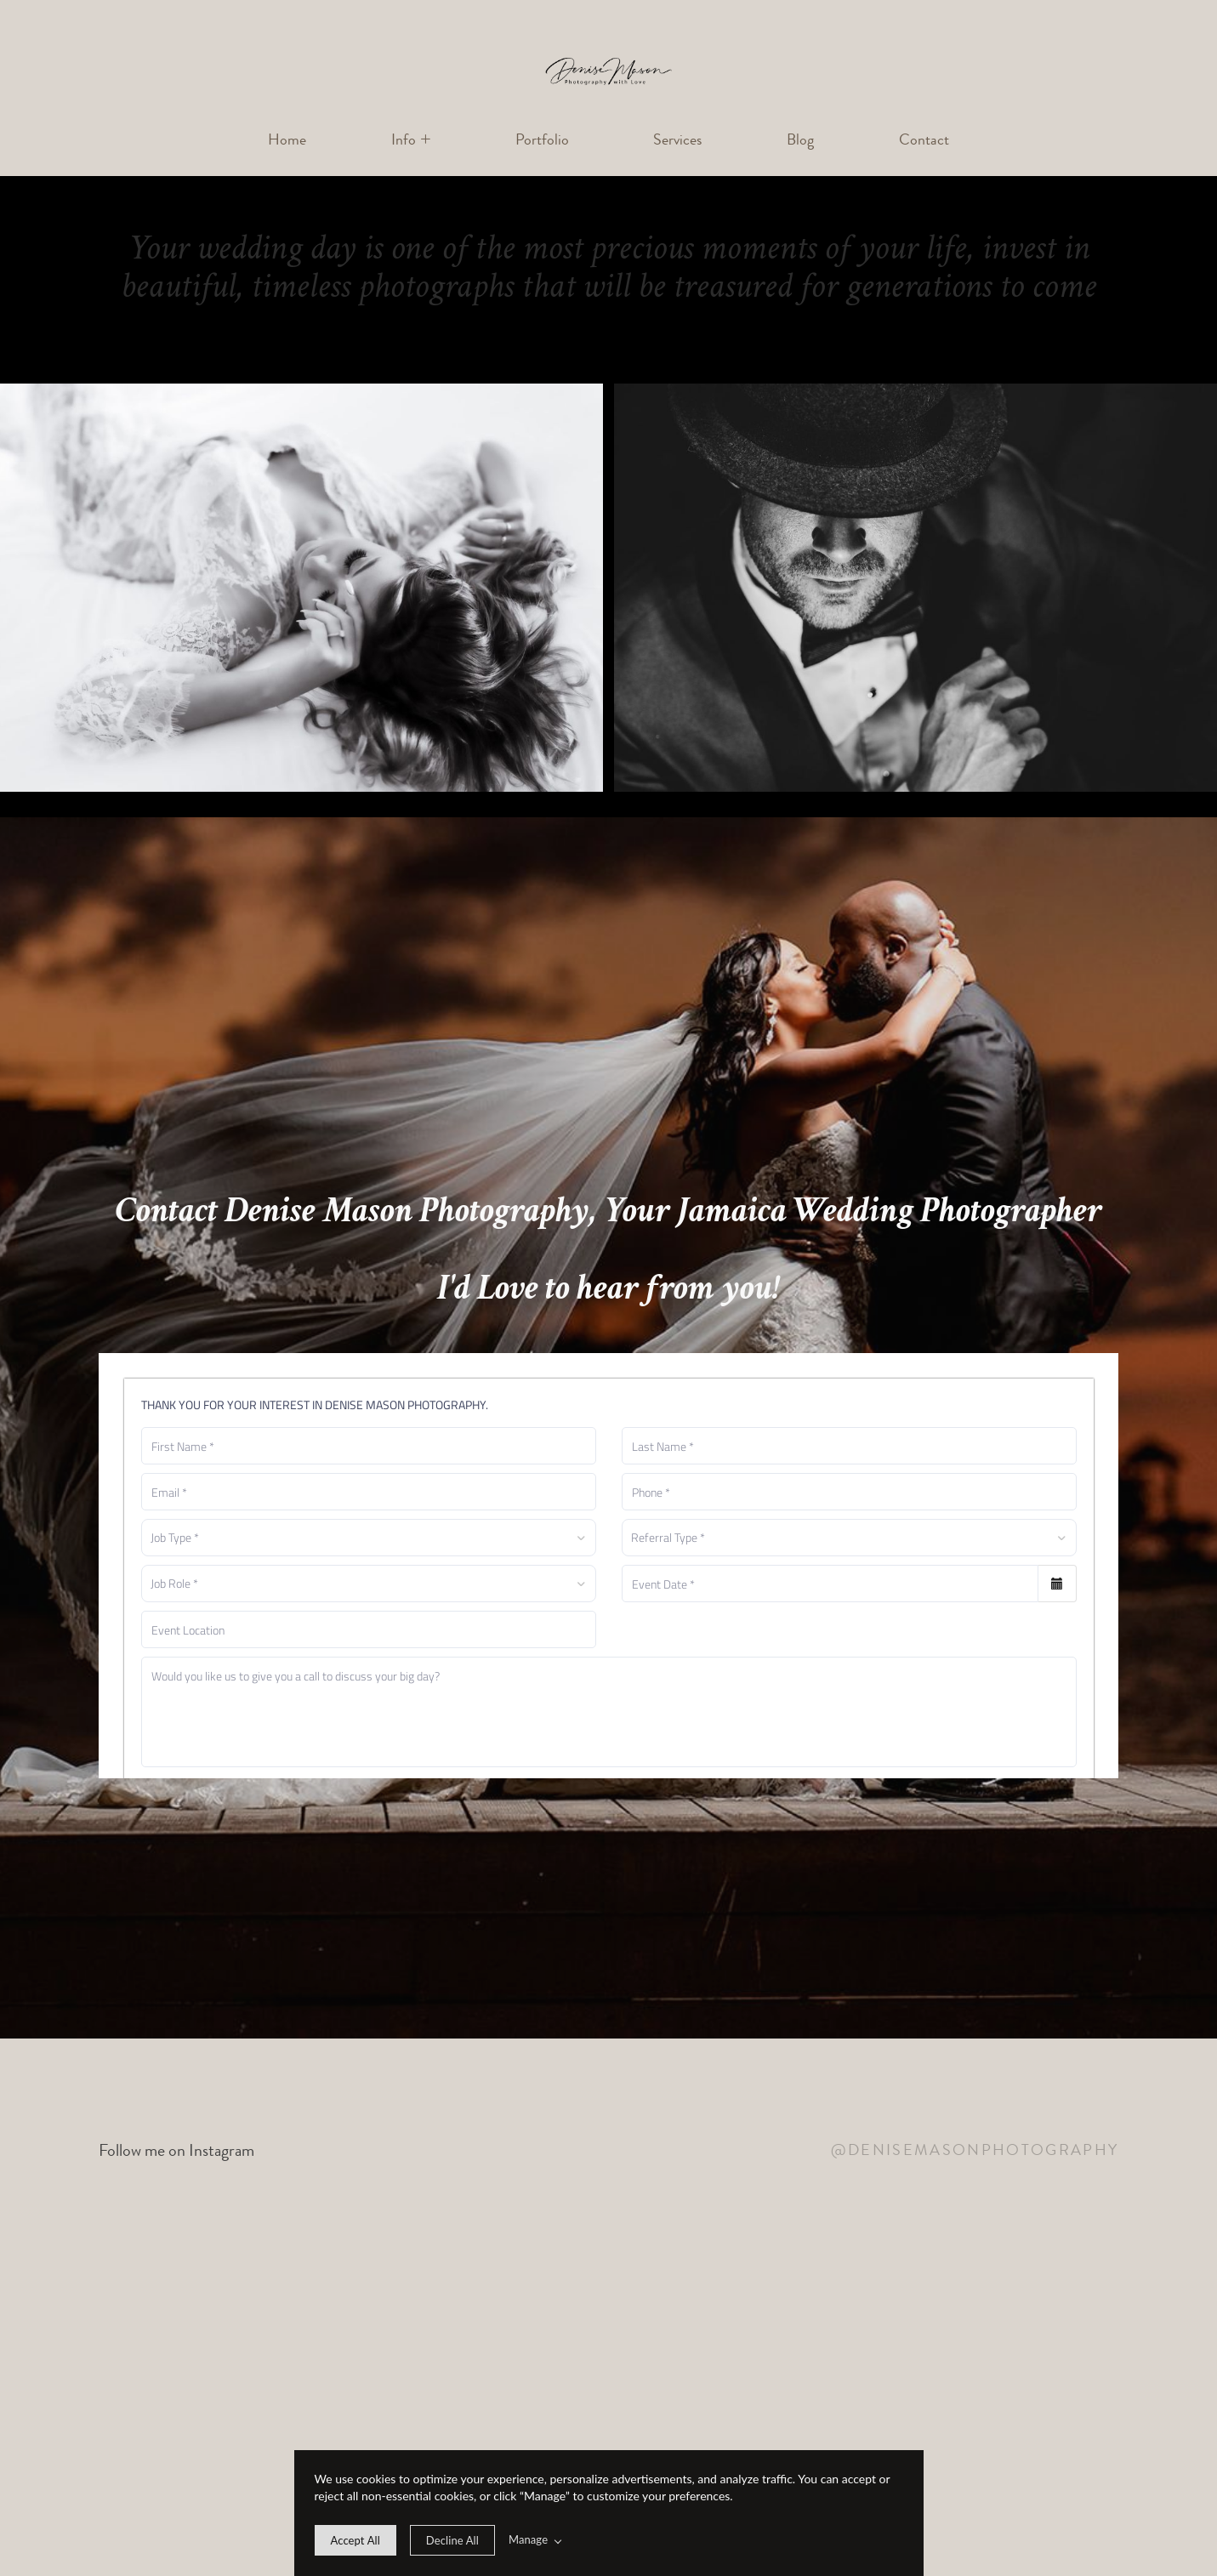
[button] (410, 140)
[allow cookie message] (355, 2540)
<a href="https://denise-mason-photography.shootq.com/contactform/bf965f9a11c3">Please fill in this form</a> (609, 1565)
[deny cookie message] (452, 2540)
